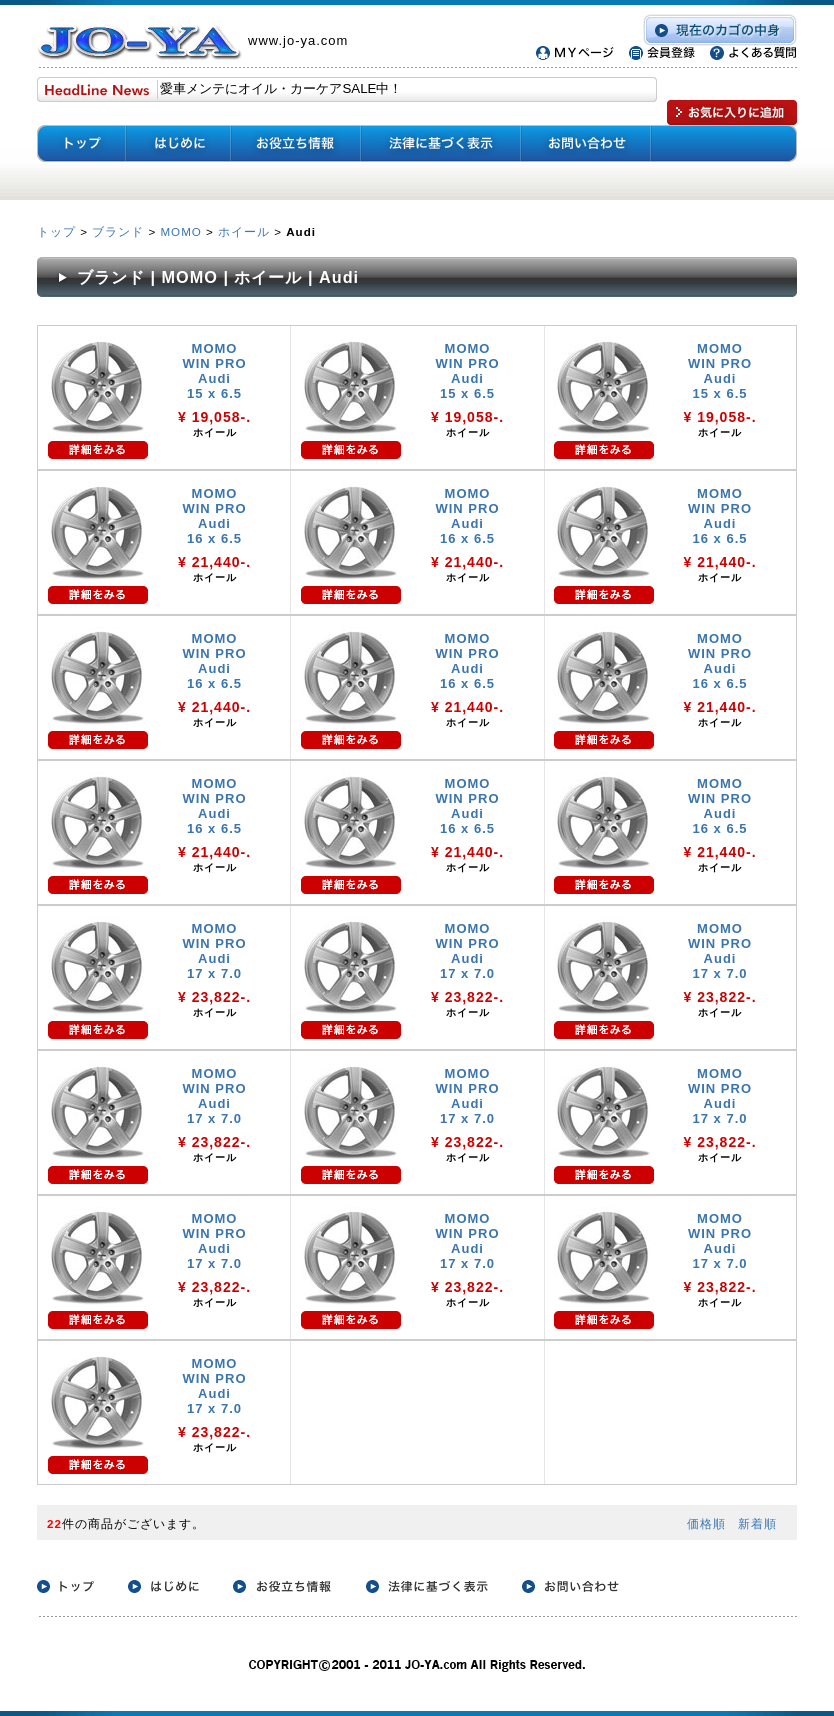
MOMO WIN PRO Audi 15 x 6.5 (214, 371)
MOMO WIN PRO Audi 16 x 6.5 (214, 516)
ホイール (244, 231)
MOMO (180, 231)
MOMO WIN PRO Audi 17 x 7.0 (214, 951)
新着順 (757, 1523)
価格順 (706, 1523)
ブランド (118, 231)
